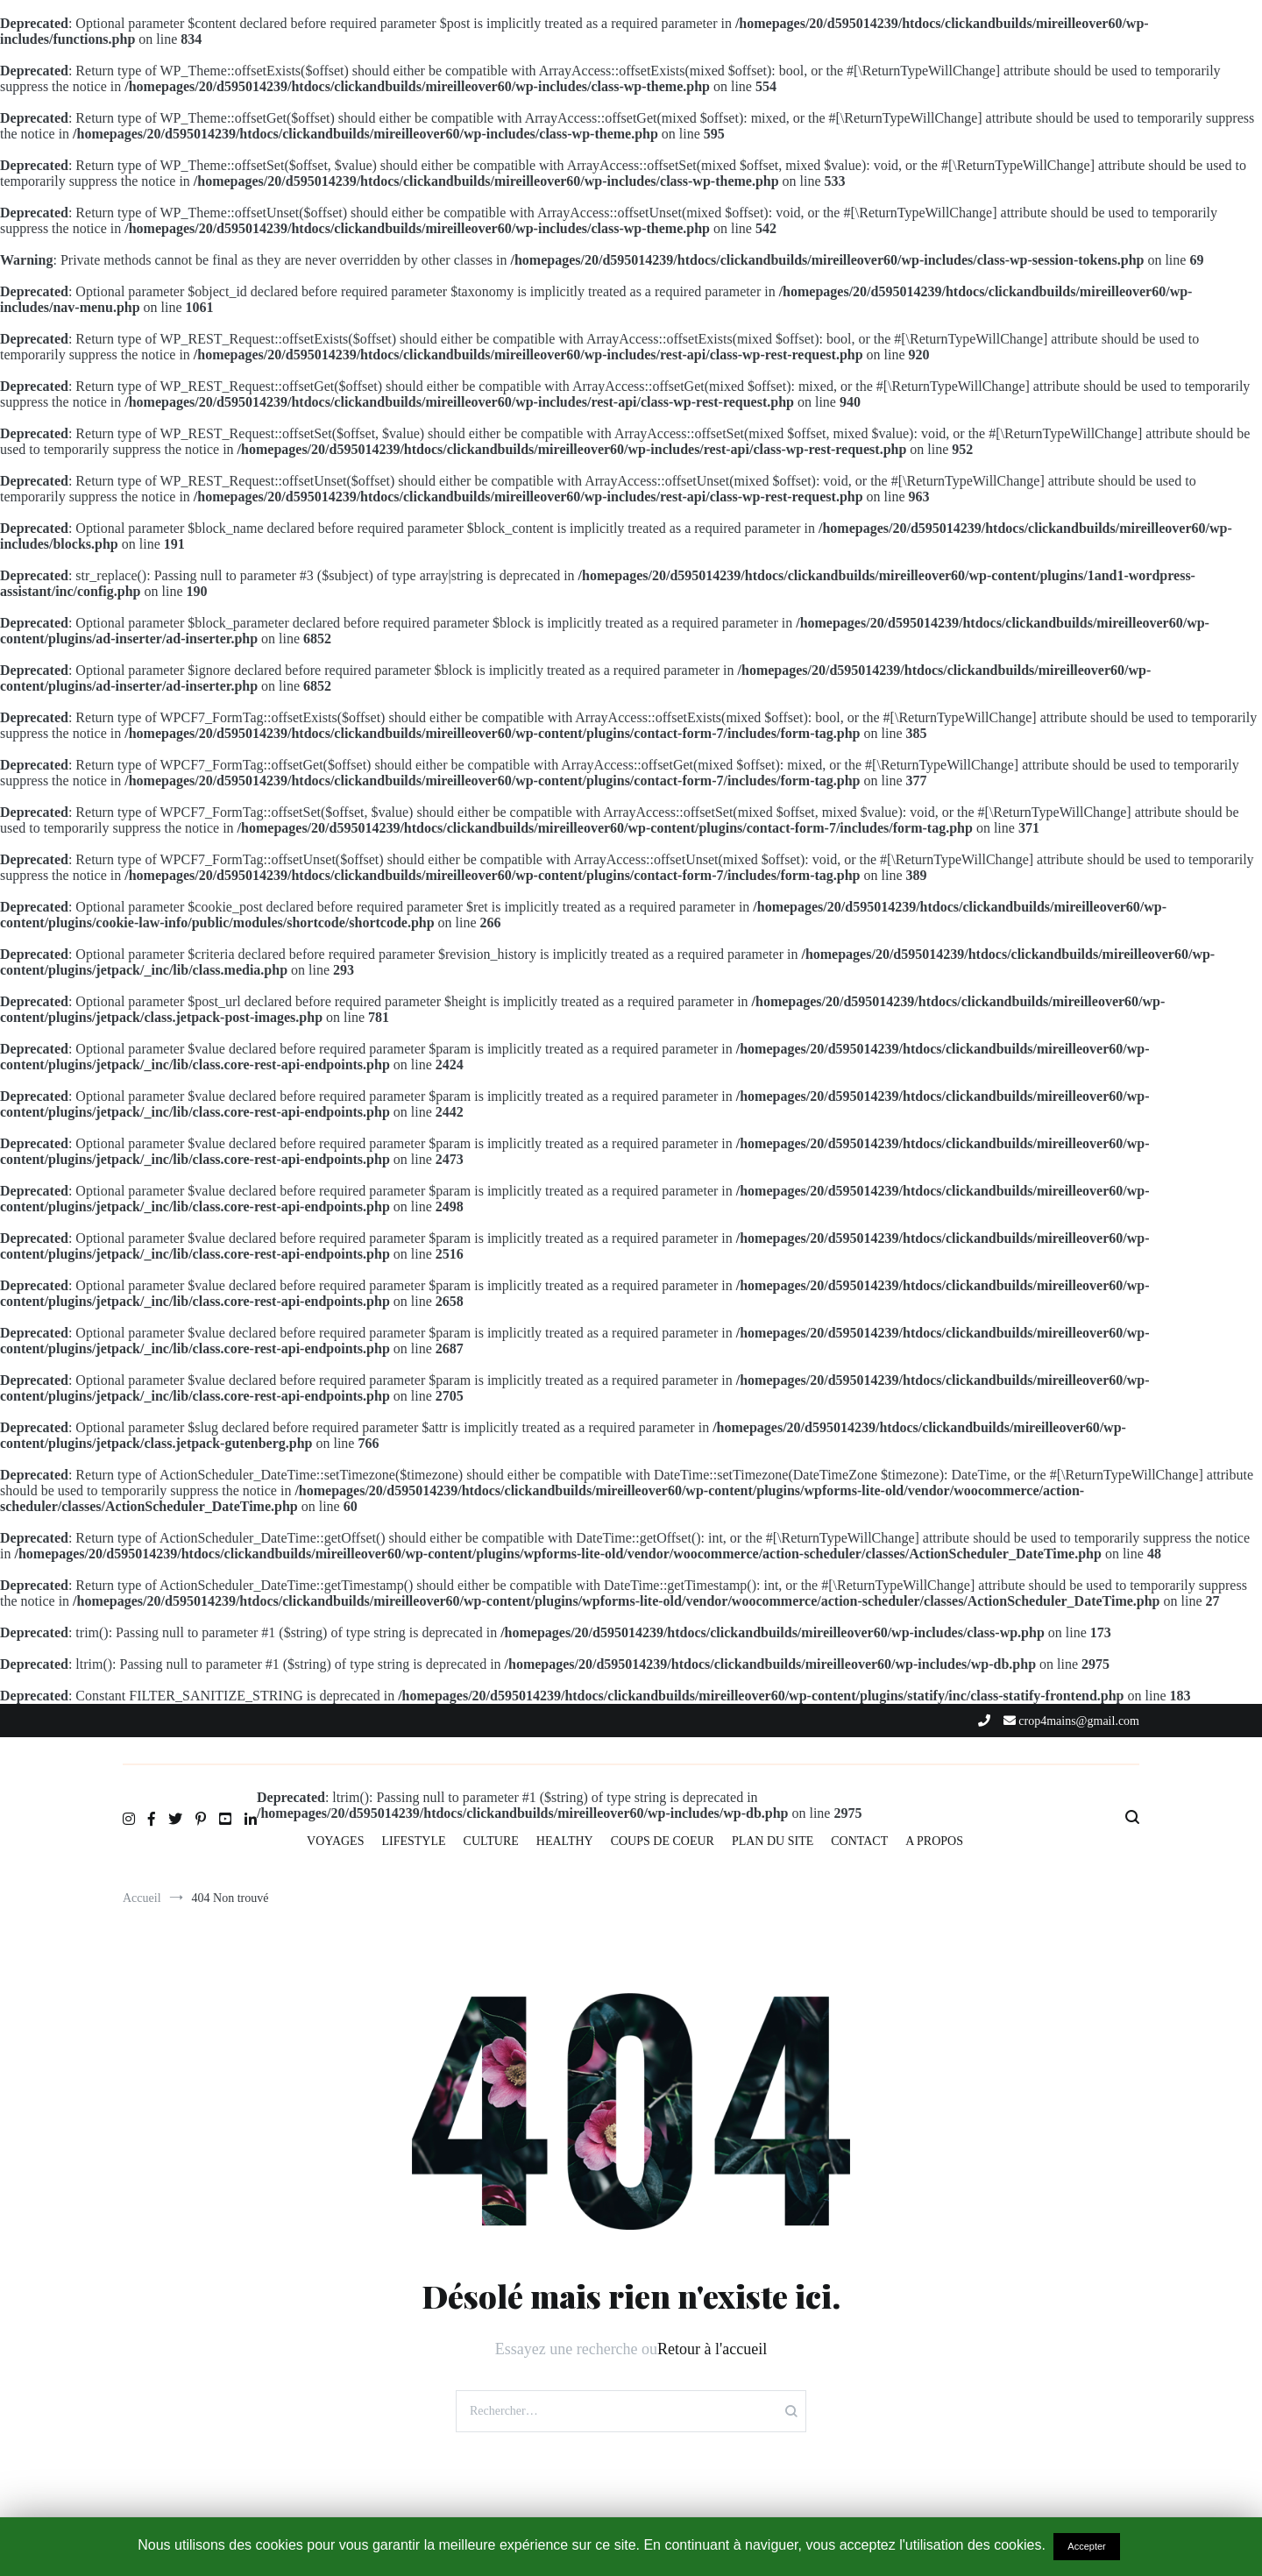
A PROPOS (934, 1841)
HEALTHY (564, 1841)
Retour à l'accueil (712, 2349)
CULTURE (491, 1841)
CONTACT (859, 1841)
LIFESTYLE (413, 1841)
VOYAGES (335, 1841)
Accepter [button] (1086, 2546)
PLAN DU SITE (772, 1841)
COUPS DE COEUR (662, 1841)
